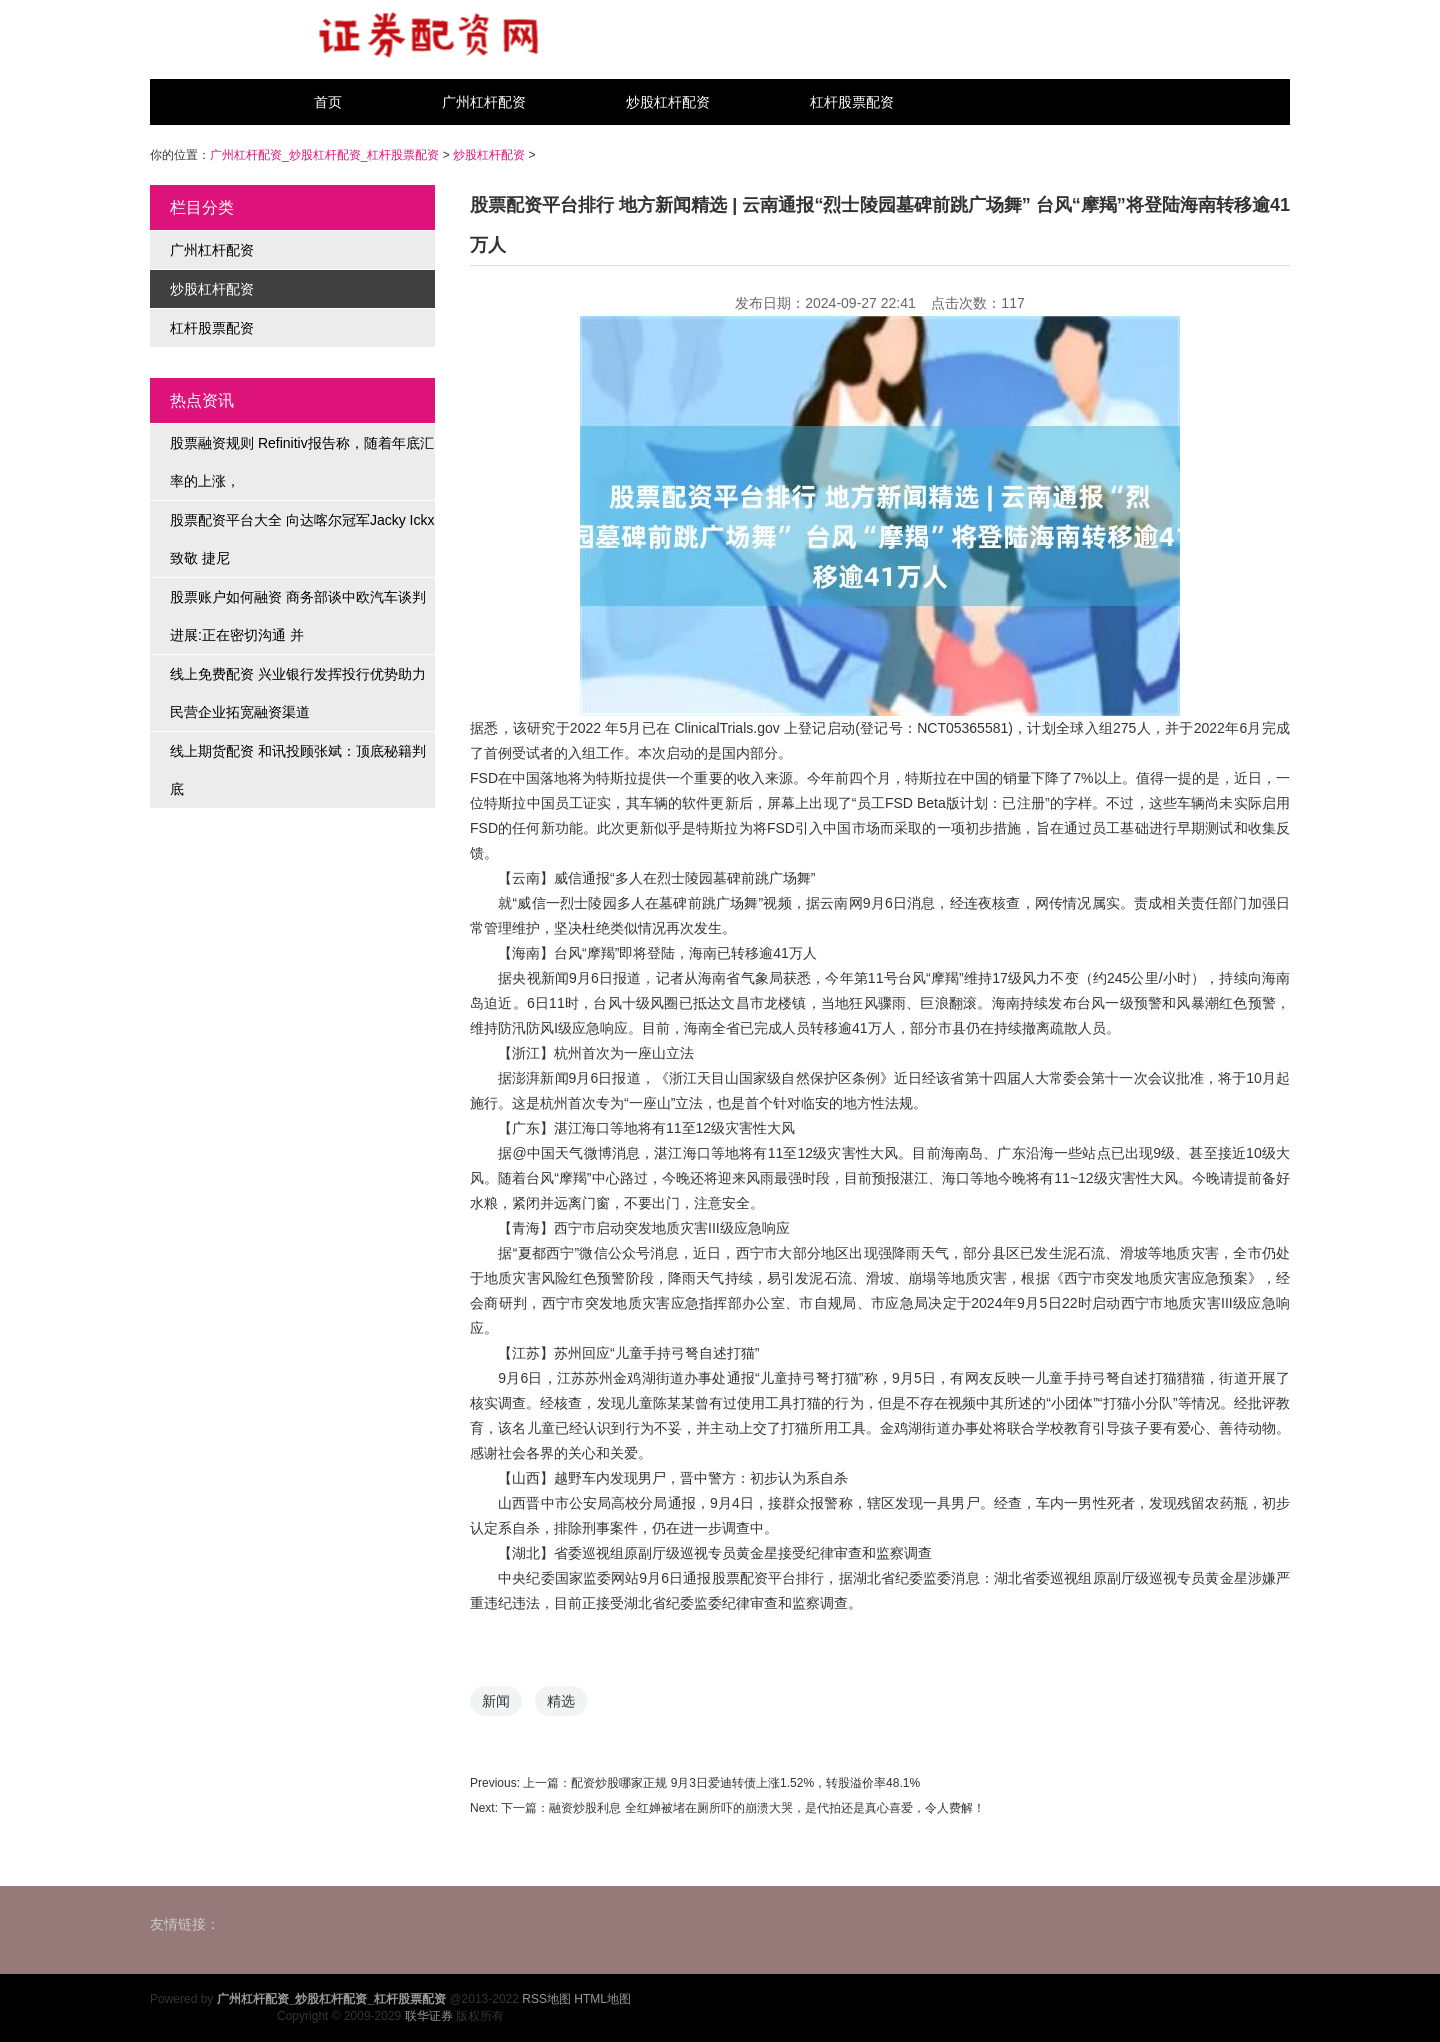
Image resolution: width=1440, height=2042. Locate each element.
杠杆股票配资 (852, 102)
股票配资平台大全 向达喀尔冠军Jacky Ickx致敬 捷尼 (302, 539)
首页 (328, 102)
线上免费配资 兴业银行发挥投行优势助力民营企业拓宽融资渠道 (298, 693)
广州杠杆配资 (484, 102)
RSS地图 (546, 1999)
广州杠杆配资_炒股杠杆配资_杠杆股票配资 (324, 155)
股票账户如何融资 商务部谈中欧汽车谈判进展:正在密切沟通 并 (298, 616)
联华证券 (429, 2016)
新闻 (496, 1701)
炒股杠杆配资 (668, 102)
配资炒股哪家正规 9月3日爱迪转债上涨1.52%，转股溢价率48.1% (745, 1783)
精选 (561, 1701)
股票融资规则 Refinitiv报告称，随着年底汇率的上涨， (302, 462)
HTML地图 (602, 1999)
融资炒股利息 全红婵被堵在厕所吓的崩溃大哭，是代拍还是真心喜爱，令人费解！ (766, 1808)
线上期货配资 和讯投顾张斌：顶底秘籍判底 (298, 770)
